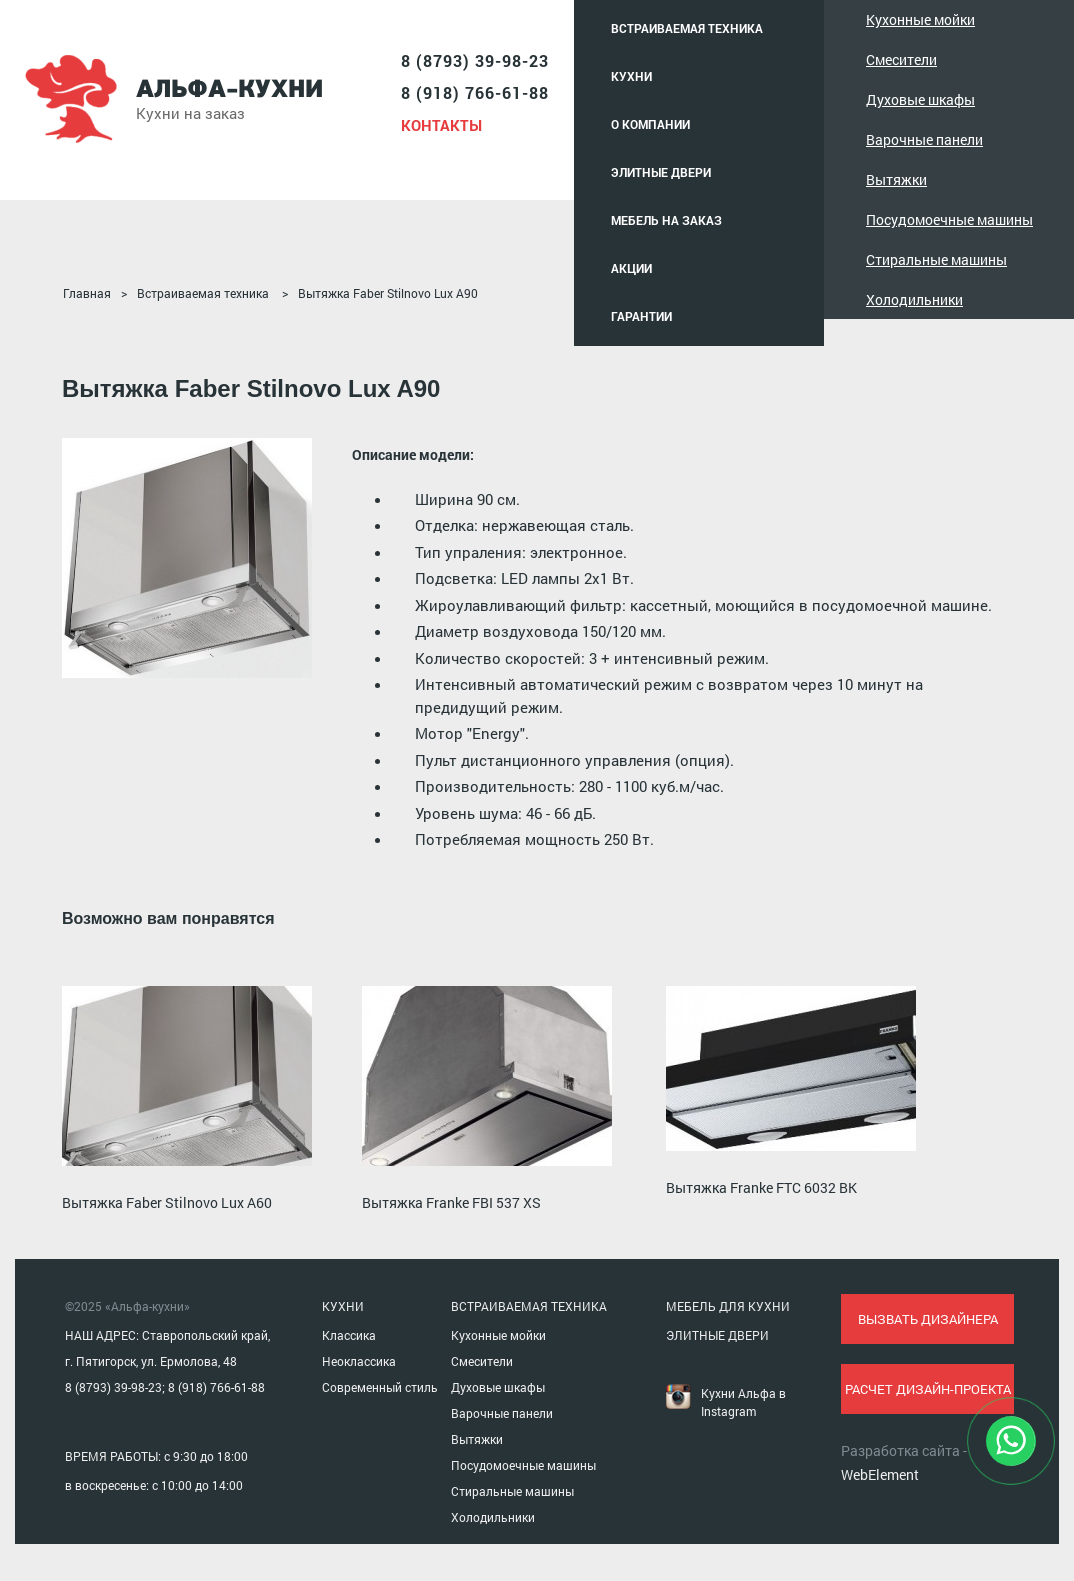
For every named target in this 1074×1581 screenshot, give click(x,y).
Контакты (441, 125)
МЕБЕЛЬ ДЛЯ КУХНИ (728, 1306)
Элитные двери (661, 172)
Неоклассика (359, 1361)
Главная (87, 293)
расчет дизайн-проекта (928, 1389)
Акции (631, 268)
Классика (349, 1335)
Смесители (901, 59)
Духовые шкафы (920, 99)
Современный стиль (380, 1387)
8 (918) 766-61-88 (475, 92)
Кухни (631, 76)
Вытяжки (896, 179)
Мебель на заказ (666, 220)
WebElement (880, 1474)
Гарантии (641, 316)
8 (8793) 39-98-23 (475, 60)
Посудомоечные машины (949, 219)
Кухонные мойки (920, 19)
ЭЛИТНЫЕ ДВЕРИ (717, 1335)
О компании (650, 124)
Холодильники (914, 299)
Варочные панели (924, 139)
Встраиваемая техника (687, 28)
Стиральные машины (936, 259)
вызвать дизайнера (928, 1319)
